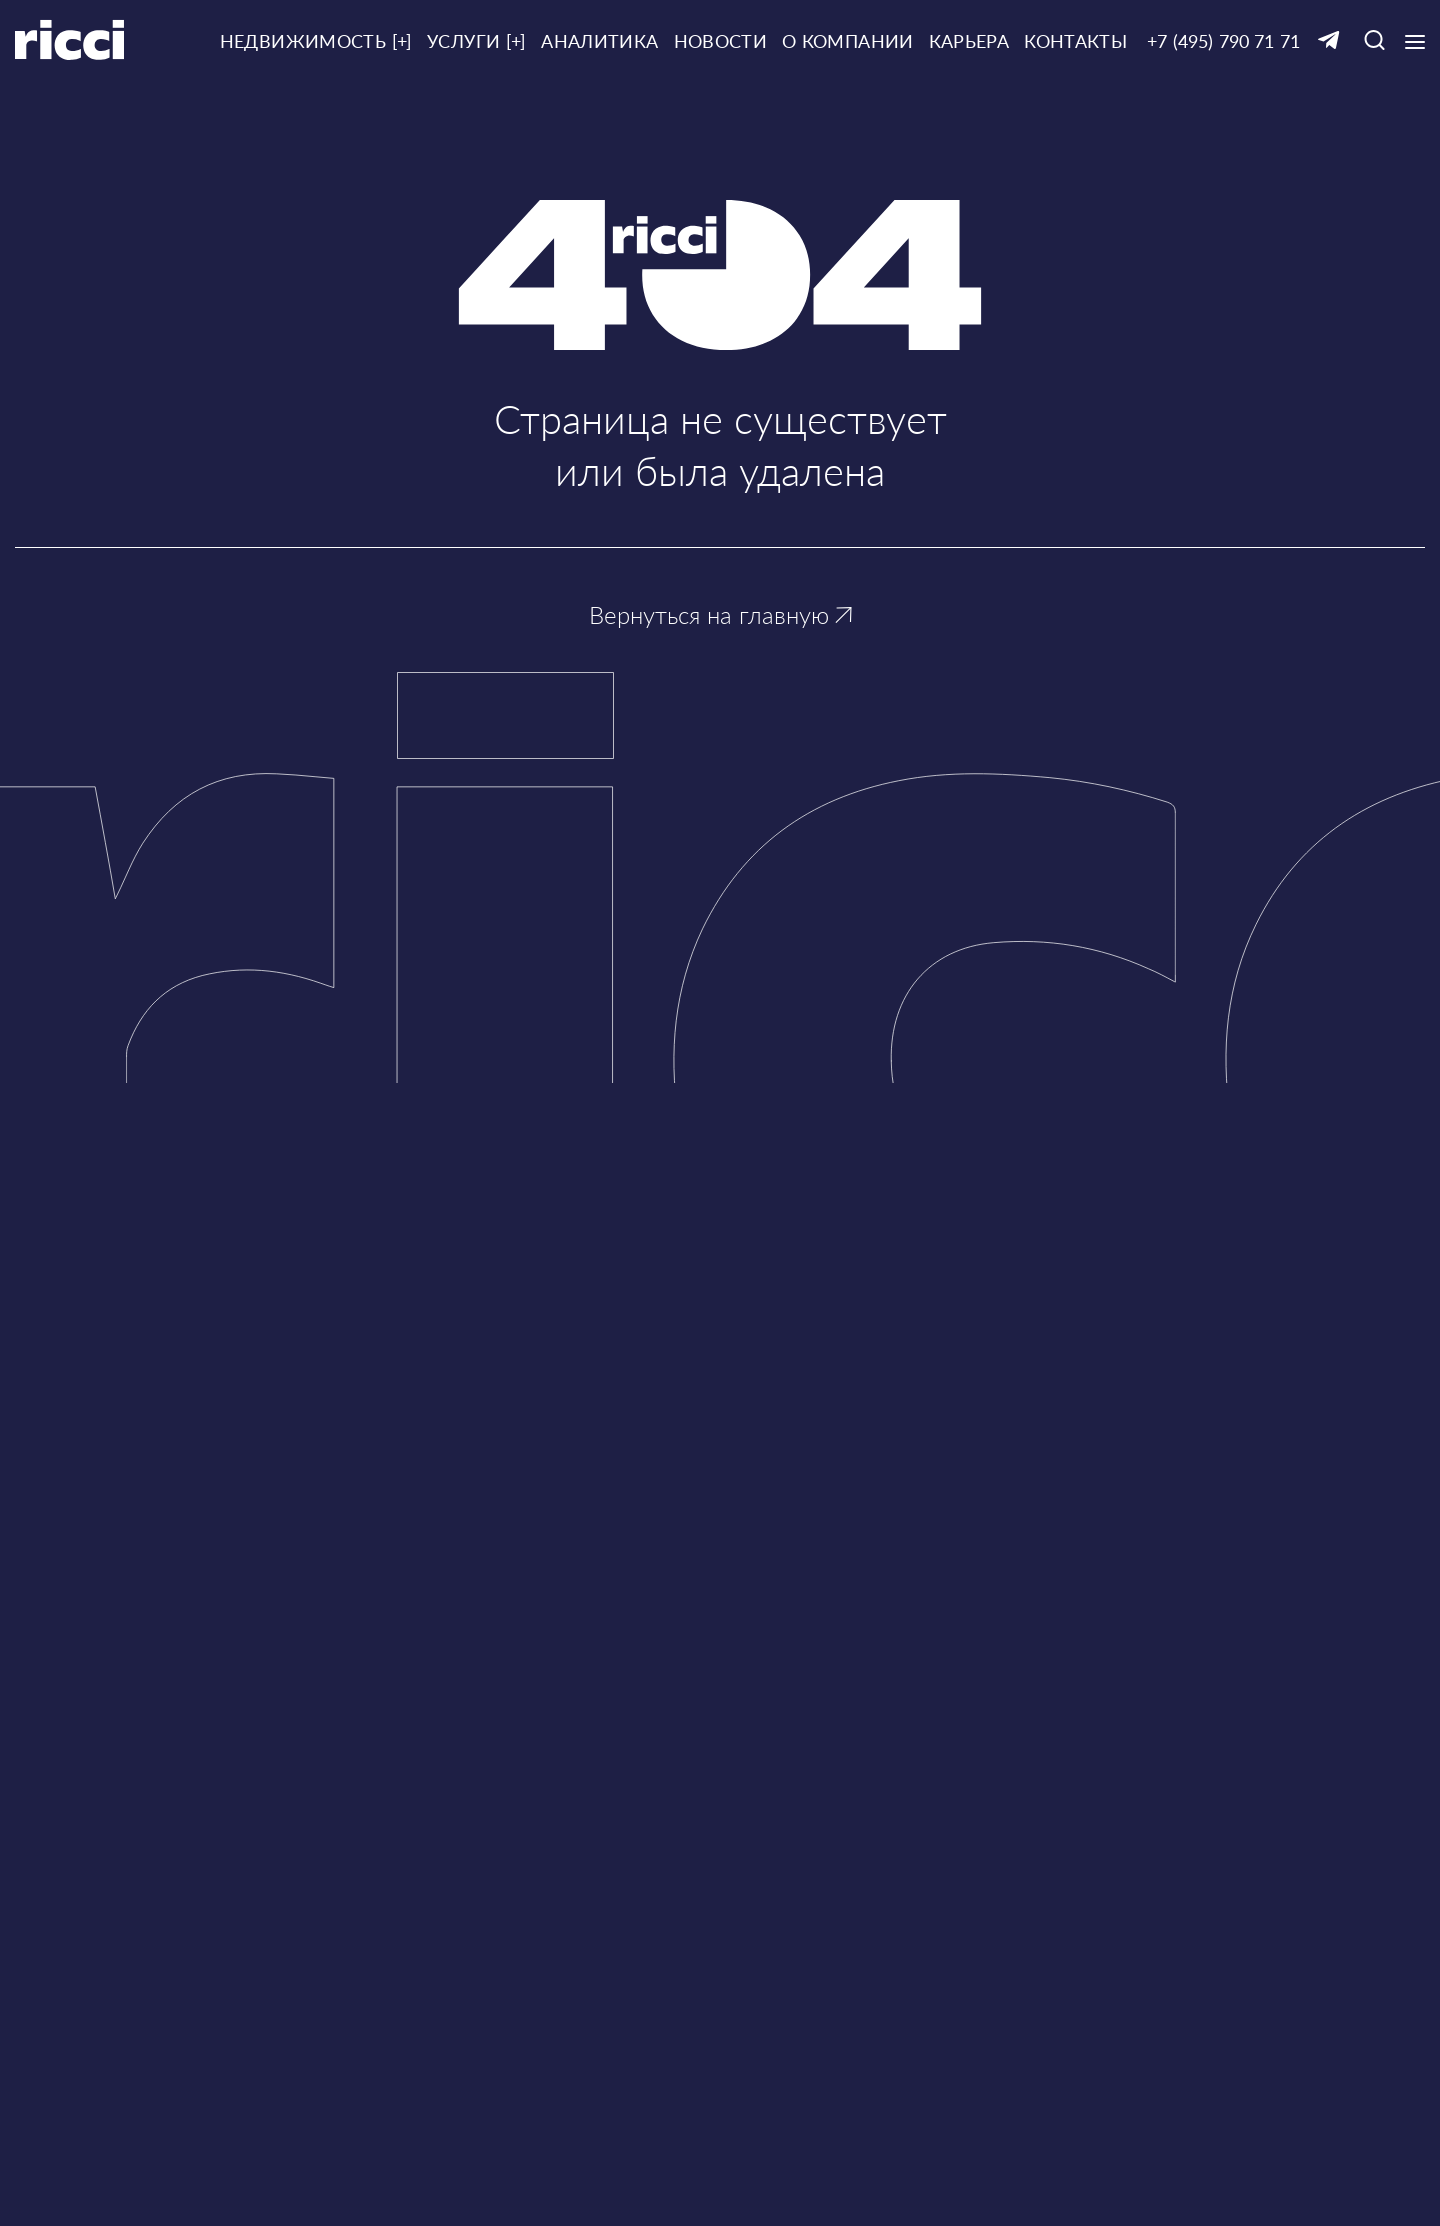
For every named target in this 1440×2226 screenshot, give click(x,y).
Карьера (969, 41)
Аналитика (599, 41)
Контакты (1075, 41)
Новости (721, 41)
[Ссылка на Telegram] (1329, 41)
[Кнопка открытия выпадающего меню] (1415, 42)
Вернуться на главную (720, 614)
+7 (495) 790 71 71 (1223, 41)
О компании (848, 41)
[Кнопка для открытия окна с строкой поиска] (1374, 41)
